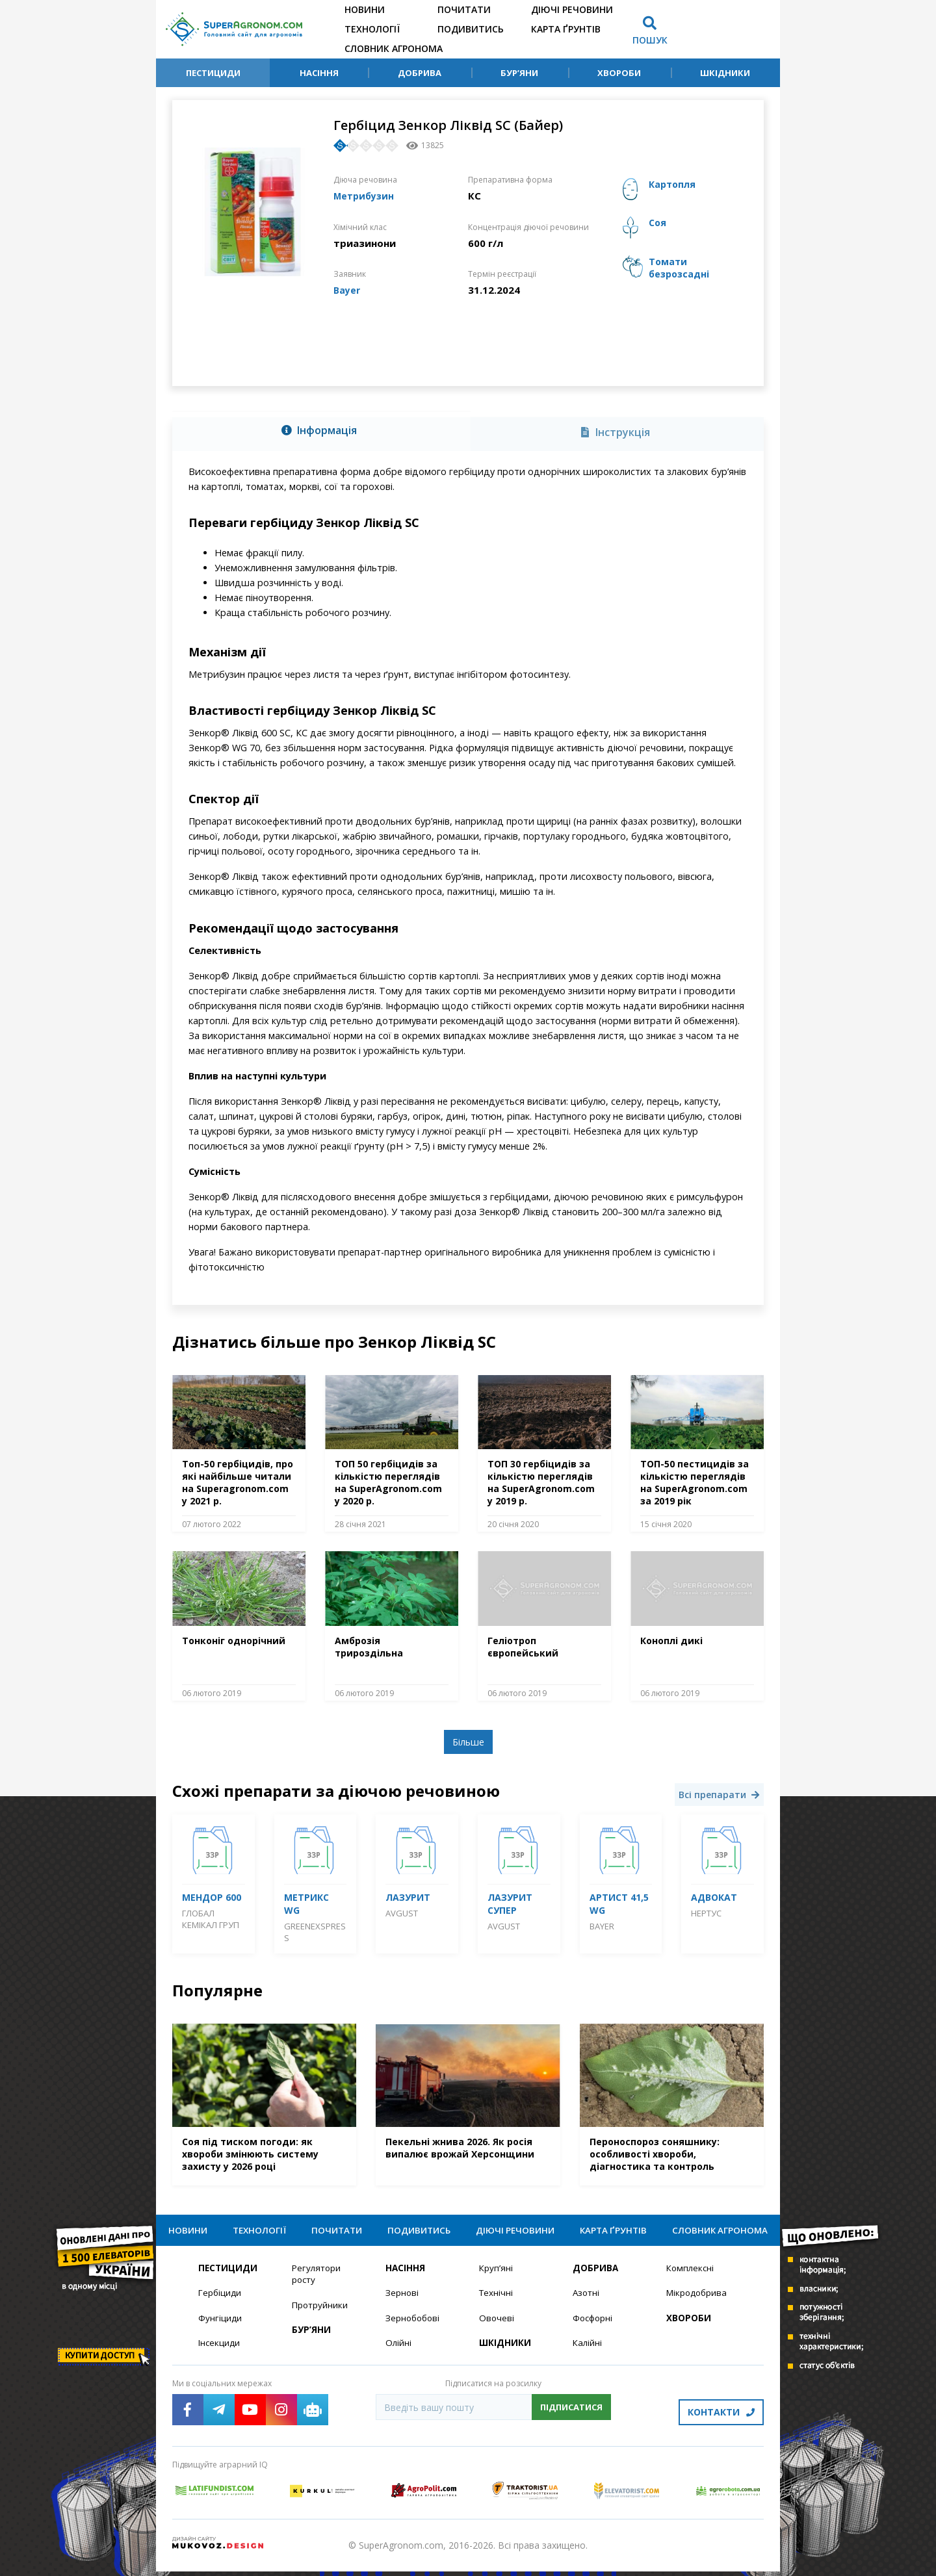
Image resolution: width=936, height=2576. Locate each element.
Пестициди (213, 73)
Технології (372, 29)
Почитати (464, 9)
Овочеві (497, 2327)
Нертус (706, 1913)
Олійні (398, 2352)
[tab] (321, 431)
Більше (468, 1742)
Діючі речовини (572, 9)
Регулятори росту (317, 2282)
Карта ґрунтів (566, 29)
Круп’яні (496, 2276)
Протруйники (321, 2314)
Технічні (496, 2301)
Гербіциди (220, 2301)
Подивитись (470, 29)
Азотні (587, 2301)
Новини (364, 9)
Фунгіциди (220, 2327)
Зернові (402, 2301)
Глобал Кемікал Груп (210, 1919)
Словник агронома (393, 48)
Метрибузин (365, 195)
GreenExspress (315, 1932)
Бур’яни (519, 73)
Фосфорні (594, 2327)
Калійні (588, 2352)
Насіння (319, 73)
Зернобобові (414, 2327)
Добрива (419, 73)
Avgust (401, 1913)
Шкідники (725, 73)
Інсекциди (219, 2352)
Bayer (347, 289)
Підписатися (571, 2417)
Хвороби (619, 73)
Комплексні (691, 2276)
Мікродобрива (698, 2301)
